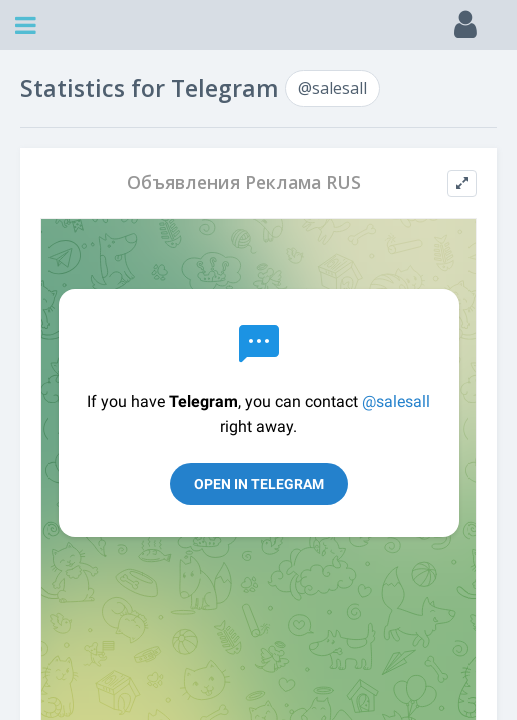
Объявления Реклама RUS (244, 182)
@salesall (332, 88)
